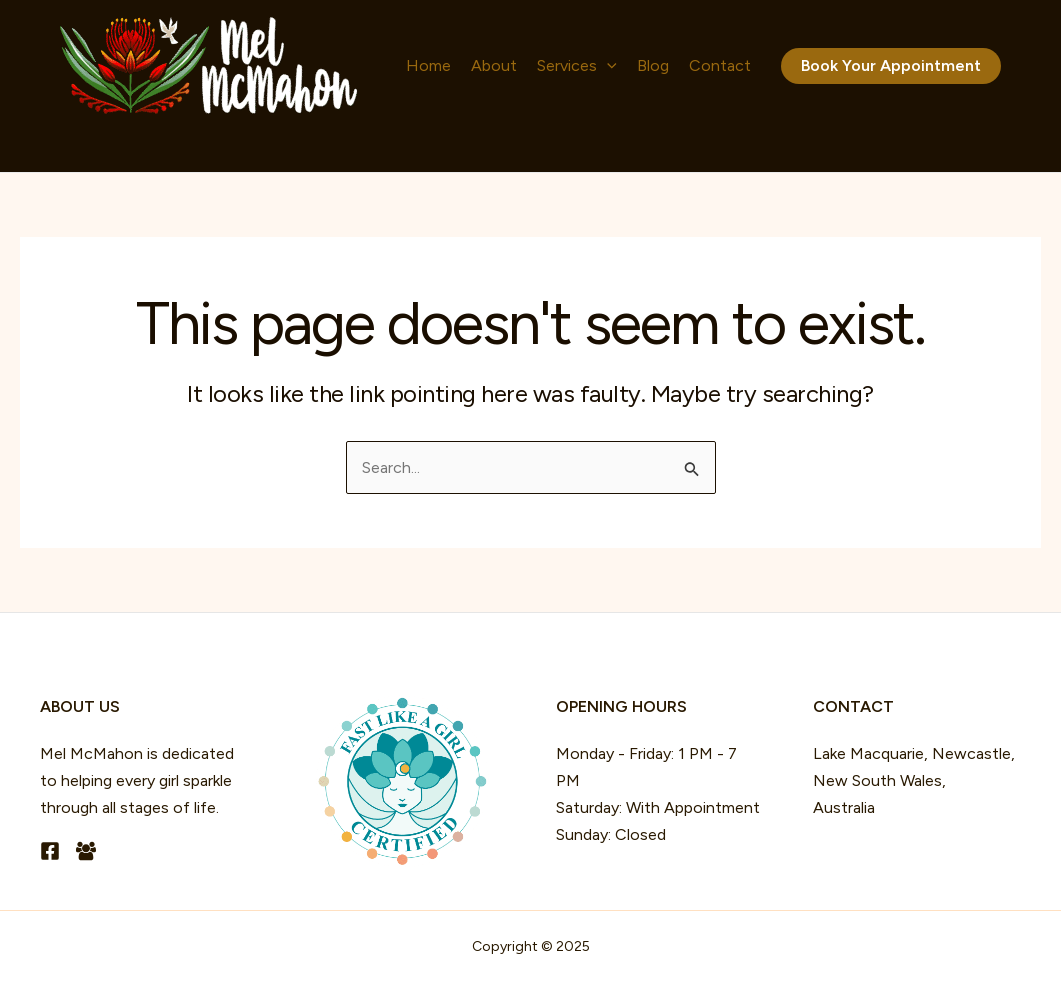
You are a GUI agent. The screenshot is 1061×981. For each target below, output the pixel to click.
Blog (653, 65)
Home (428, 65)
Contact (720, 65)
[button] (891, 66)
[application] (607, 66)
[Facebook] (50, 851)
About (494, 65)
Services (577, 66)
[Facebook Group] (86, 851)
